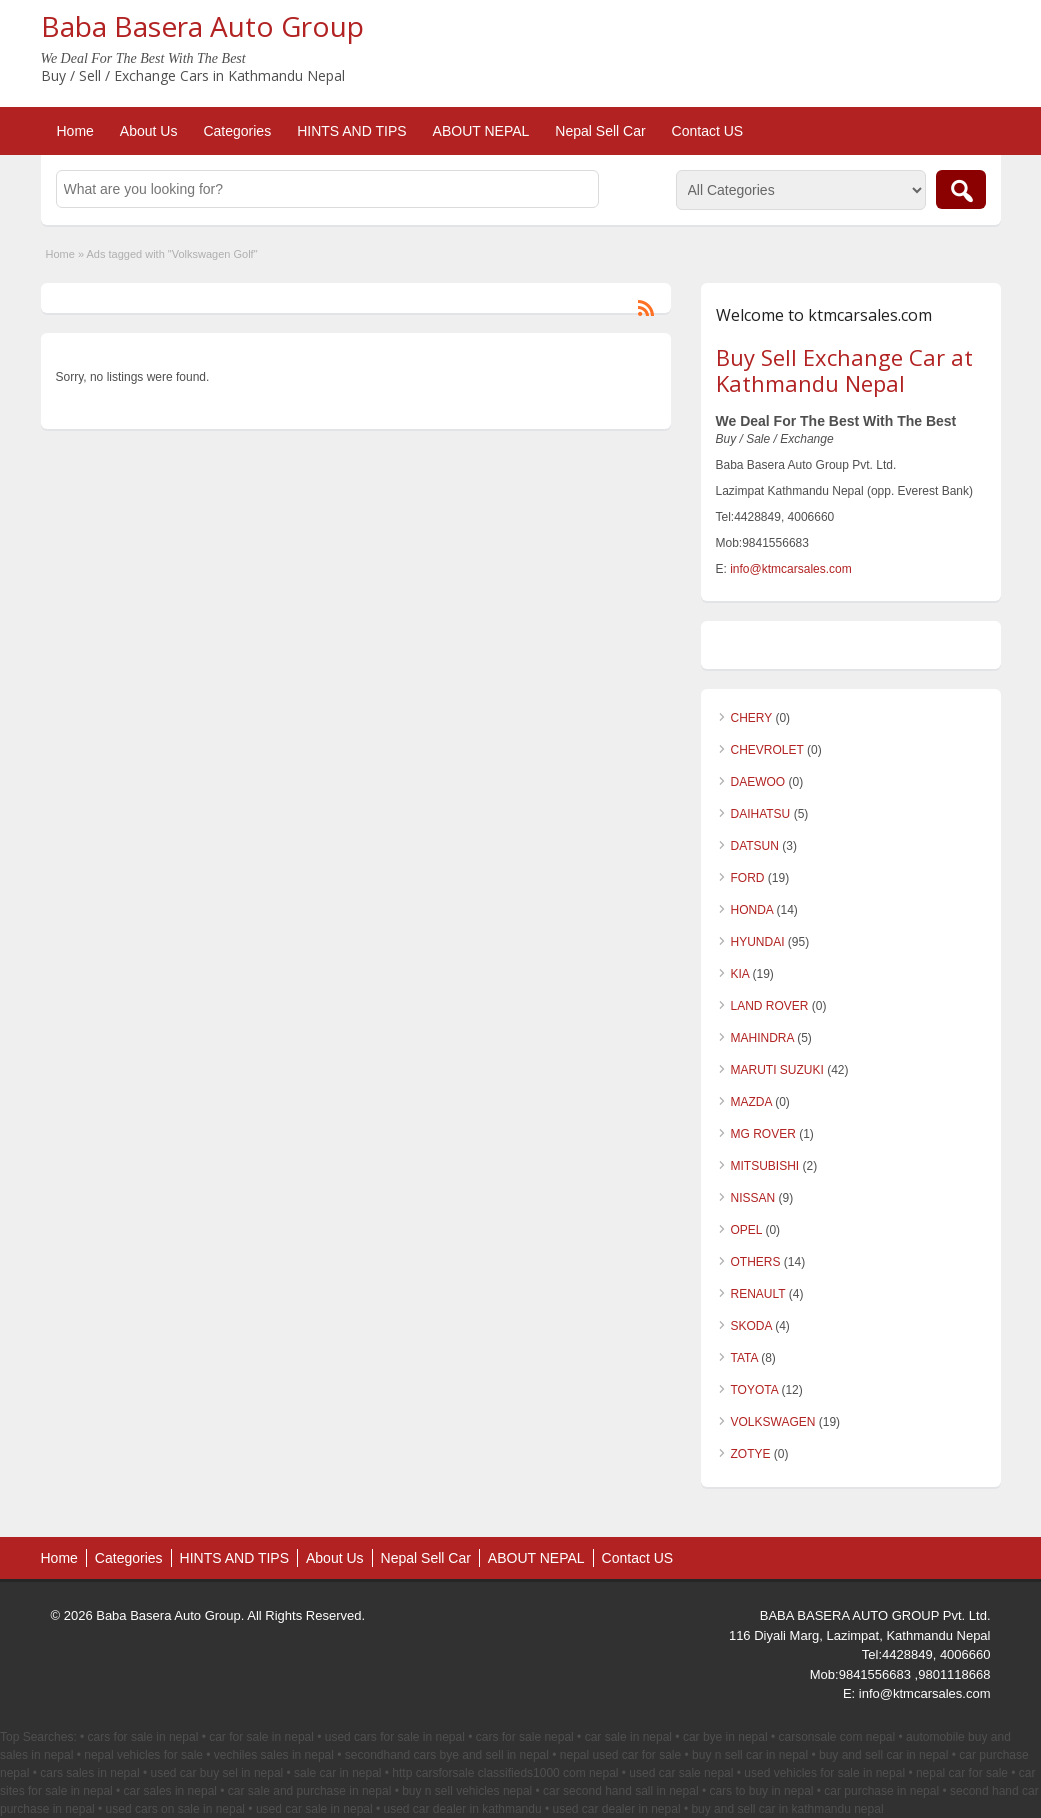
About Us (149, 131)
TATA (744, 1358)
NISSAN (753, 1198)
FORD (748, 878)
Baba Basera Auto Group (202, 26)
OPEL (747, 1230)
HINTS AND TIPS (351, 131)
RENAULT (758, 1294)
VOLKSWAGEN (773, 1422)
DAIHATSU (761, 814)
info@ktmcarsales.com (791, 569)
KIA (740, 974)
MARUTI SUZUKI (777, 1070)
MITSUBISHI (765, 1166)
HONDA (752, 910)
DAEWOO (758, 782)
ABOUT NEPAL (481, 131)
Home (75, 131)
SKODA (751, 1326)
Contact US (708, 131)
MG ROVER (763, 1134)
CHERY (752, 718)
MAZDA (751, 1102)
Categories (237, 131)
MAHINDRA (762, 1038)
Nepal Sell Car (600, 131)
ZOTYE (751, 1454)
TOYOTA (755, 1390)
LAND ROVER (770, 1006)
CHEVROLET (767, 750)
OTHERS (756, 1262)
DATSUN (755, 846)
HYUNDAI (758, 942)
